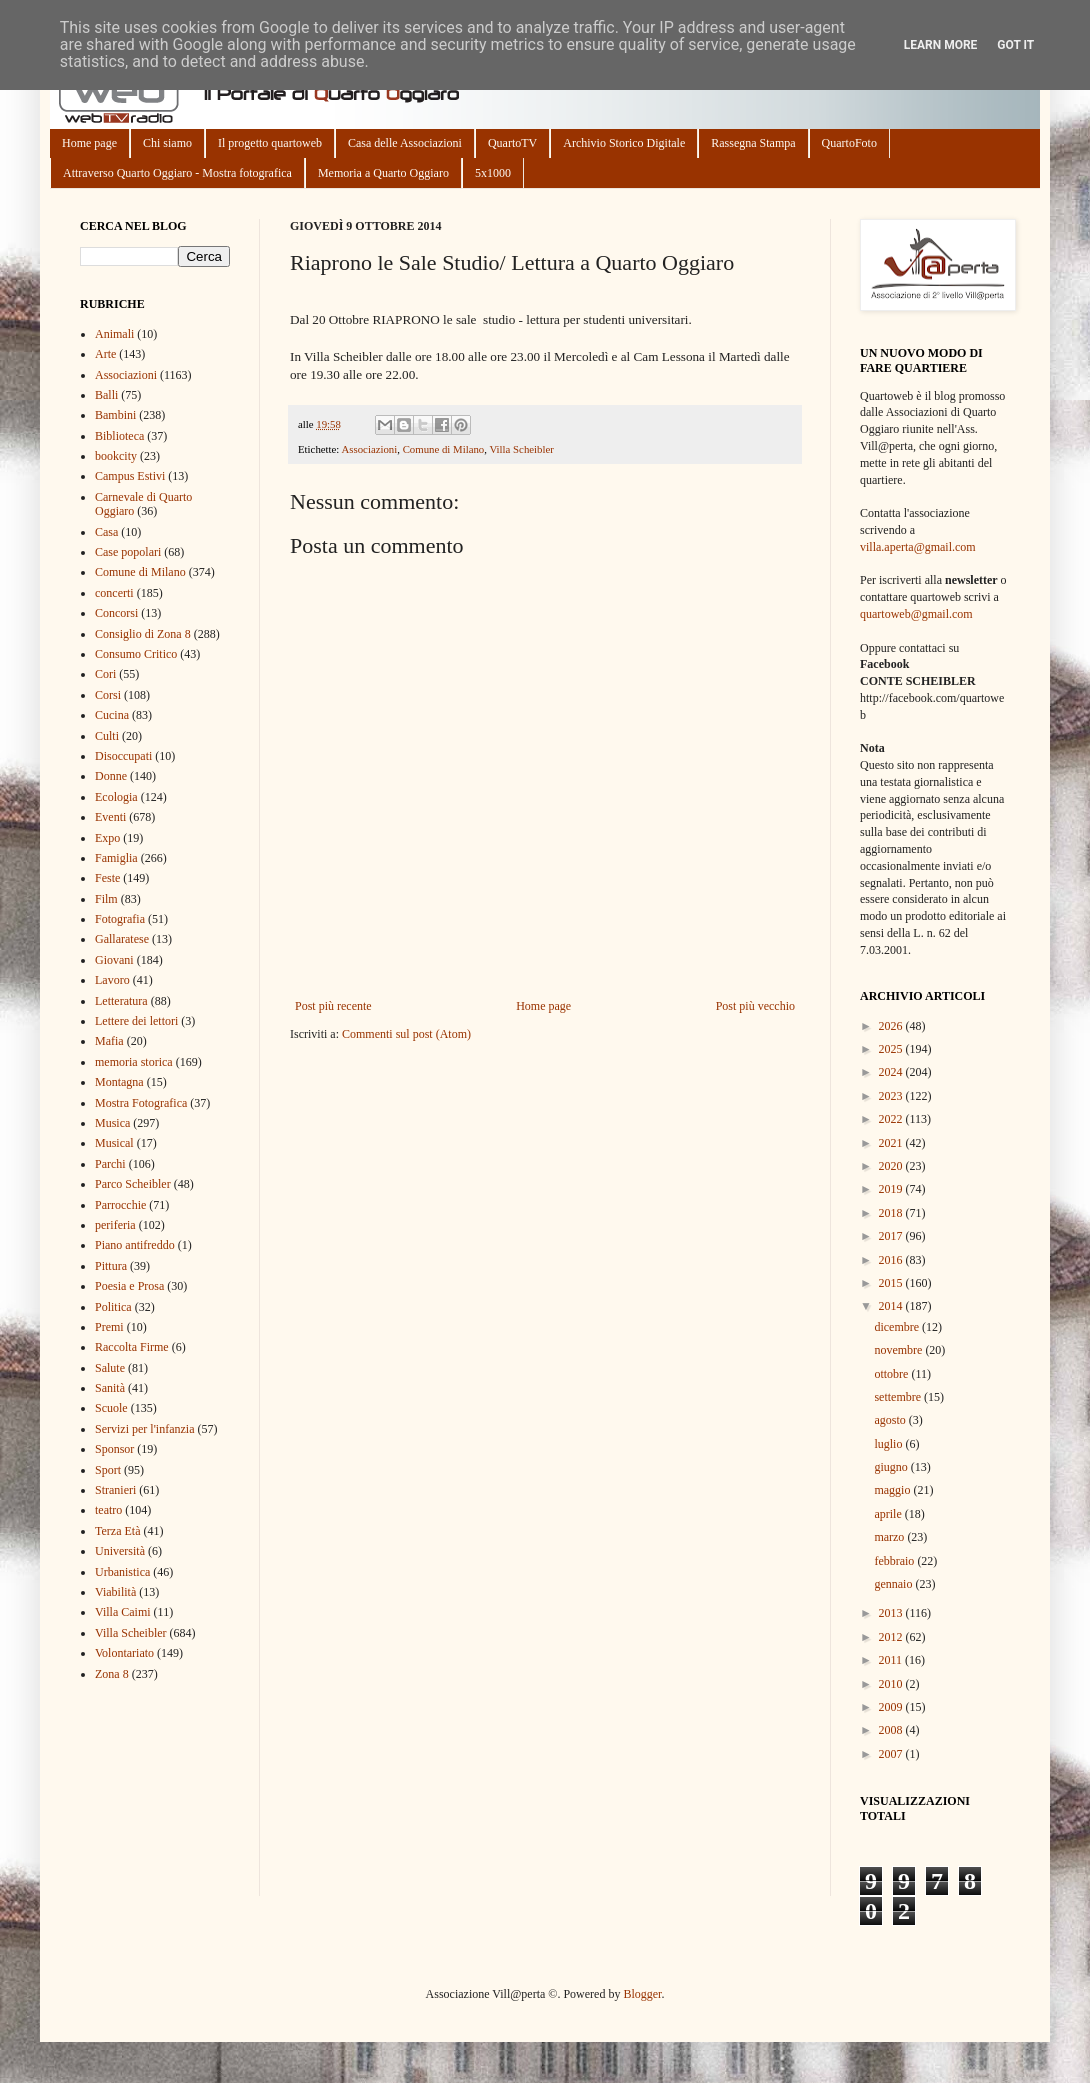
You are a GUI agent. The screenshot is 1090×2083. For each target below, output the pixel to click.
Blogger (642, 1994)
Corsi (108, 695)
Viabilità (115, 1592)
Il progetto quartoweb (270, 143)
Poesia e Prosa (129, 1286)
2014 (892, 1306)
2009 (892, 1707)
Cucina (112, 715)
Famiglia (116, 858)
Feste (107, 878)
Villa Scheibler (521, 449)
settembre (899, 1397)
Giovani (114, 960)
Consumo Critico (136, 654)
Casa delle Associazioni (405, 143)
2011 (892, 1660)
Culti (107, 736)
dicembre (898, 1327)
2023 (892, 1096)
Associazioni (369, 449)
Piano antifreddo (135, 1245)
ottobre (892, 1374)
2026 (892, 1026)
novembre (899, 1350)
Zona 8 (112, 1674)
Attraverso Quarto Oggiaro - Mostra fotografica (177, 173)
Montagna (119, 1082)
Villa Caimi (123, 1612)
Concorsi (116, 613)
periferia (115, 1225)
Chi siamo (167, 143)
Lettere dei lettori (136, 1021)
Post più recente (333, 1006)
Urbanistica (122, 1572)
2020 (892, 1166)
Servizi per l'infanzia (144, 1429)
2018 (892, 1213)
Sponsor (114, 1449)
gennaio (894, 1584)
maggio (893, 1490)
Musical (114, 1143)
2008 (892, 1730)
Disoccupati (123, 756)
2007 (892, 1754)
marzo (890, 1537)
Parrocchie (120, 1205)
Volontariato (124, 1653)
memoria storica (134, 1062)
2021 (892, 1143)
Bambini (115, 415)
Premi (109, 1327)
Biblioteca (119, 436)
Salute (110, 1368)
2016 (892, 1260)
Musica (112, 1123)
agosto (891, 1420)
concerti (114, 593)
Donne (111, 776)
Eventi (110, 817)
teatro (108, 1510)
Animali (114, 334)
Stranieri (115, 1490)
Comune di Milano (444, 449)
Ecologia (116, 797)
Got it (1015, 45)
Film (106, 899)
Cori (105, 674)
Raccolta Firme (132, 1347)
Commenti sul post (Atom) (406, 1034)
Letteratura (121, 1001)
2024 (892, 1072)
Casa (106, 532)
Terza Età (117, 1531)
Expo (107, 838)
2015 (892, 1283)
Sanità (110, 1388)
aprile (889, 1514)
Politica (113, 1307)
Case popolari (128, 552)
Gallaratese (122, 939)
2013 (892, 1613)
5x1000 (493, 173)
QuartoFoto (849, 143)
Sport (108, 1470)
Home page (89, 143)
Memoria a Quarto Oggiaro (383, 173)
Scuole (111, 1408)
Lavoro (112, 980)
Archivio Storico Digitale (624, 143)
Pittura (111, 1266)
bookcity (116, 456)
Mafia (109, 1041)
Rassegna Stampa (753, 143)
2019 (892, 1189)
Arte (105, 354)
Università (120, 1551)
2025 (892, 1049)
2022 (892, 1119)
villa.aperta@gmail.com (918, 547)
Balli (106, 395)
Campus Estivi (130, 476)
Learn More (941, 45)
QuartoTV (512, 143)
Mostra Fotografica (141, 1103)
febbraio (895, 1561)
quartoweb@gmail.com (916, 614)
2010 (892, 1684)
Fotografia (120, 919)
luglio (889, 1444)
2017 (892, 1236)
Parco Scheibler (133, 1184)
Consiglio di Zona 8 (143, 634)
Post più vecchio (755, 1006)
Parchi (110, 1164)
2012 (892, 1637)
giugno (892, 1467)
